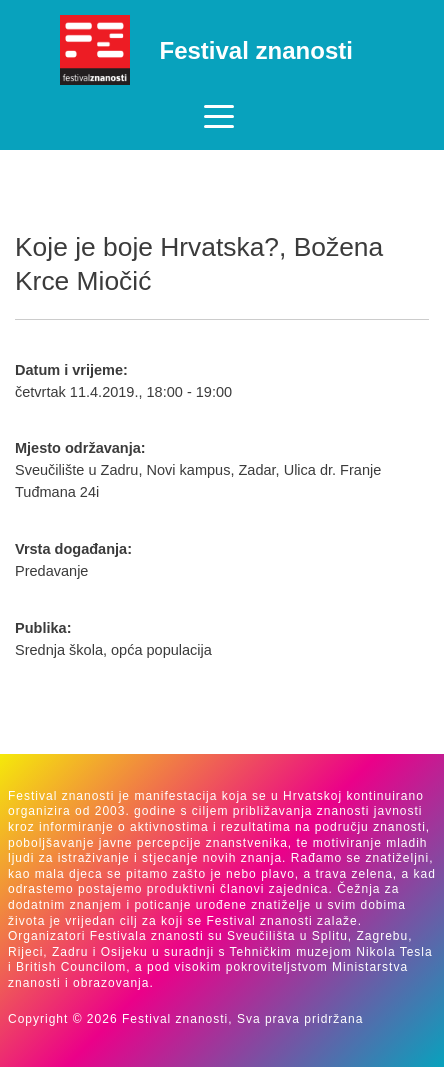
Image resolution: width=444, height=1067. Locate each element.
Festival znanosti (256, 50)
